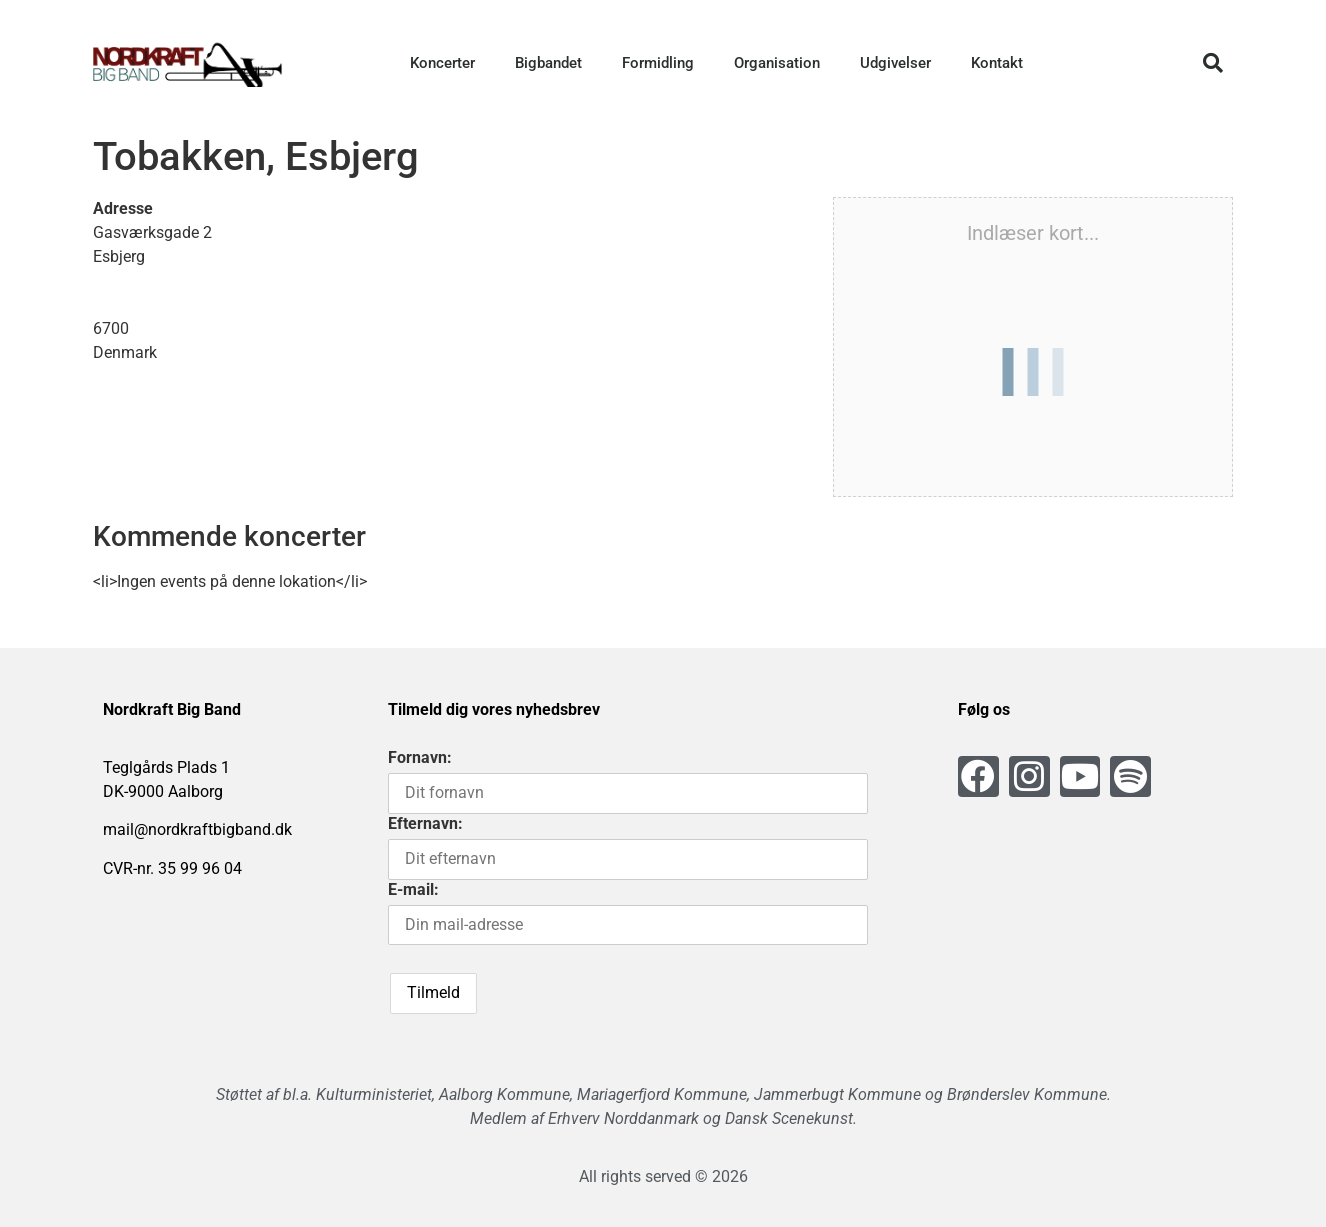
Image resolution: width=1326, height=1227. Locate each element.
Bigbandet (548, 63)
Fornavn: (420, 757)
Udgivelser (895, 63)
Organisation (777, 63)
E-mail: (413, 889)
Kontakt (997, 63)
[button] (1213, 63)
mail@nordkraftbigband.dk (197, 829)
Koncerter (442, 63)
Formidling (658, 63)
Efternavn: (425, 823)
